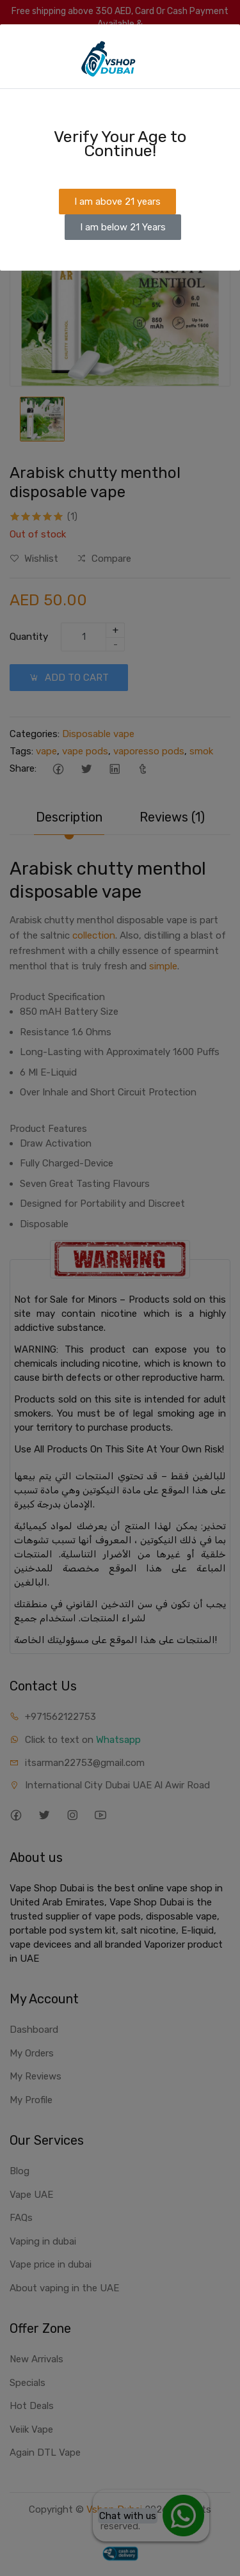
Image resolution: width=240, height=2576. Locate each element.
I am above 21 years (117, 201)
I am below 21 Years (123, 227)
